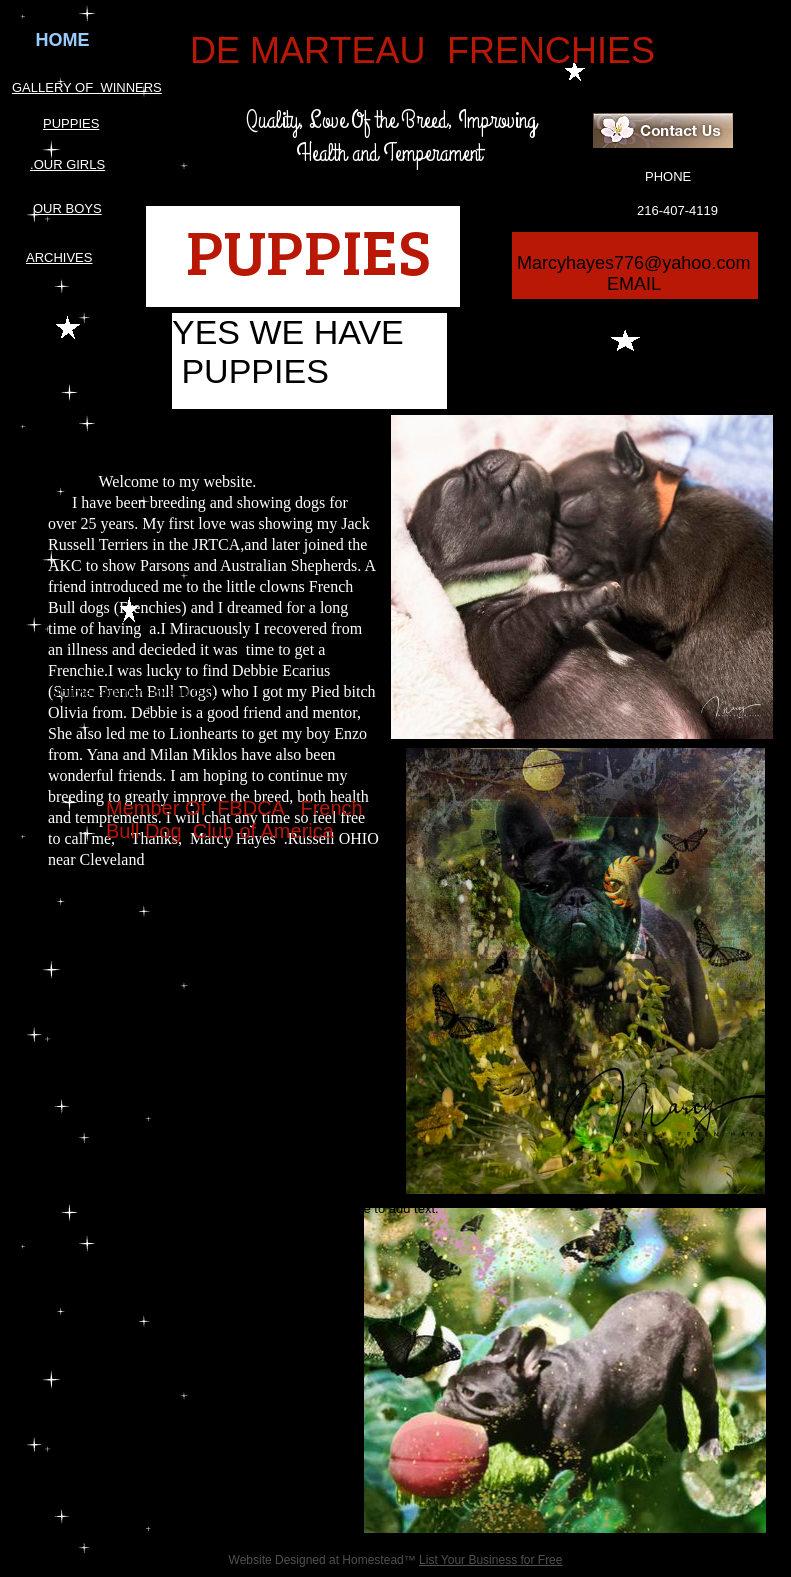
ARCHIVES (59, 257)
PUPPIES (71, 123)
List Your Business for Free (490, 1560)
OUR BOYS (67, 208)
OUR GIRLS (70, 164)
